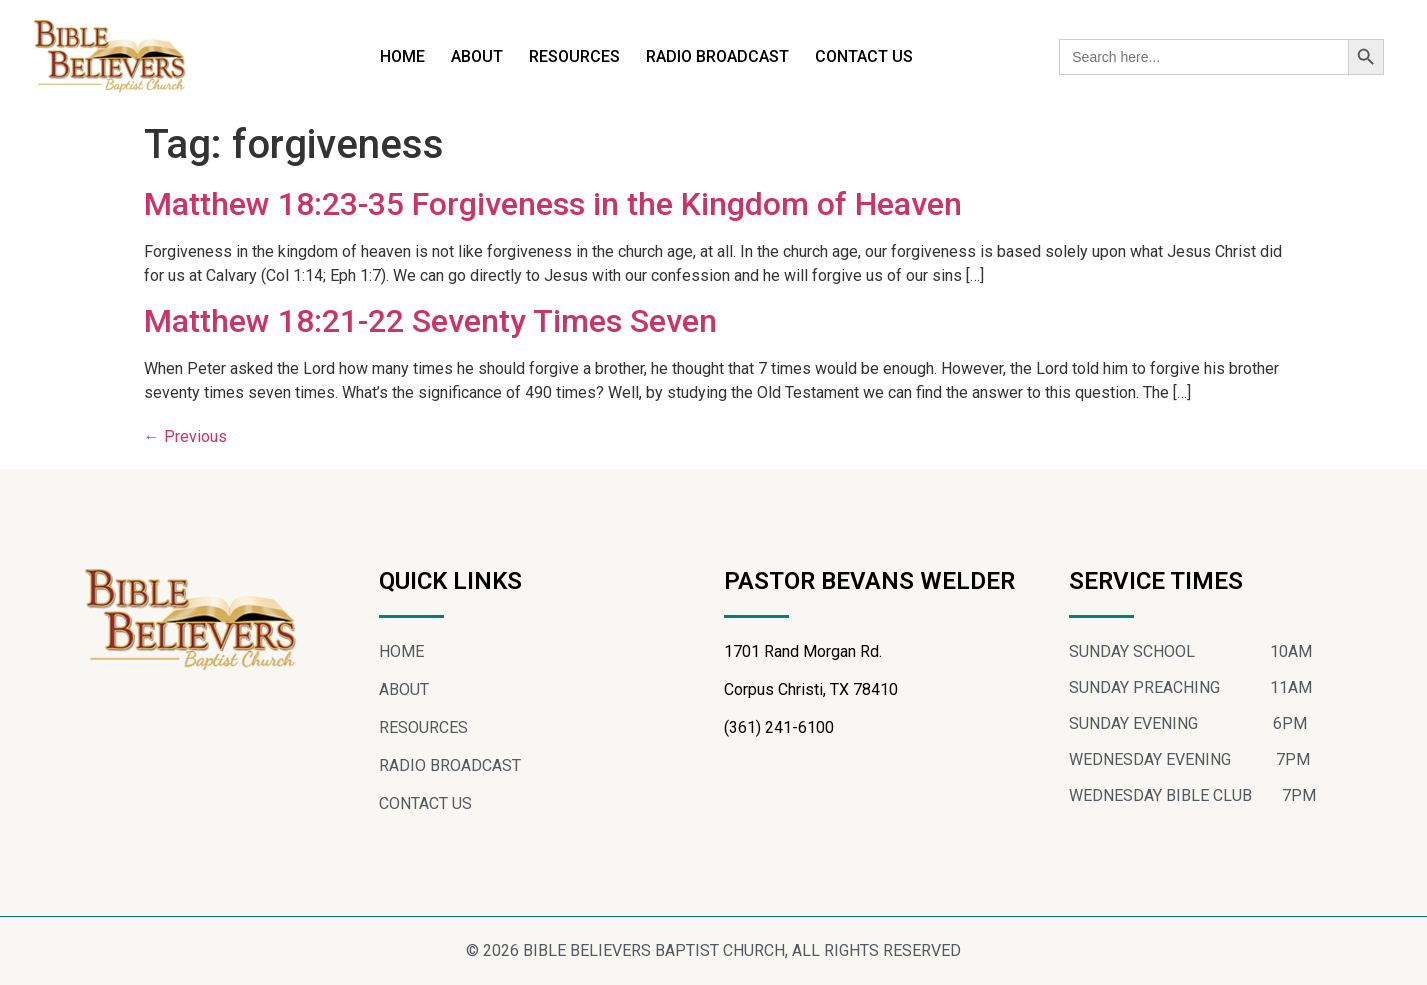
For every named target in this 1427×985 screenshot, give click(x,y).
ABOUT (477, 56)
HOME (402, 56)
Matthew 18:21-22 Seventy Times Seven (430, 321)
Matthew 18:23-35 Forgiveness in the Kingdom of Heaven (553, 204)
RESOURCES (574, 56)
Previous (185, 436)
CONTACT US (864, 56)
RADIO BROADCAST (717, 56)
